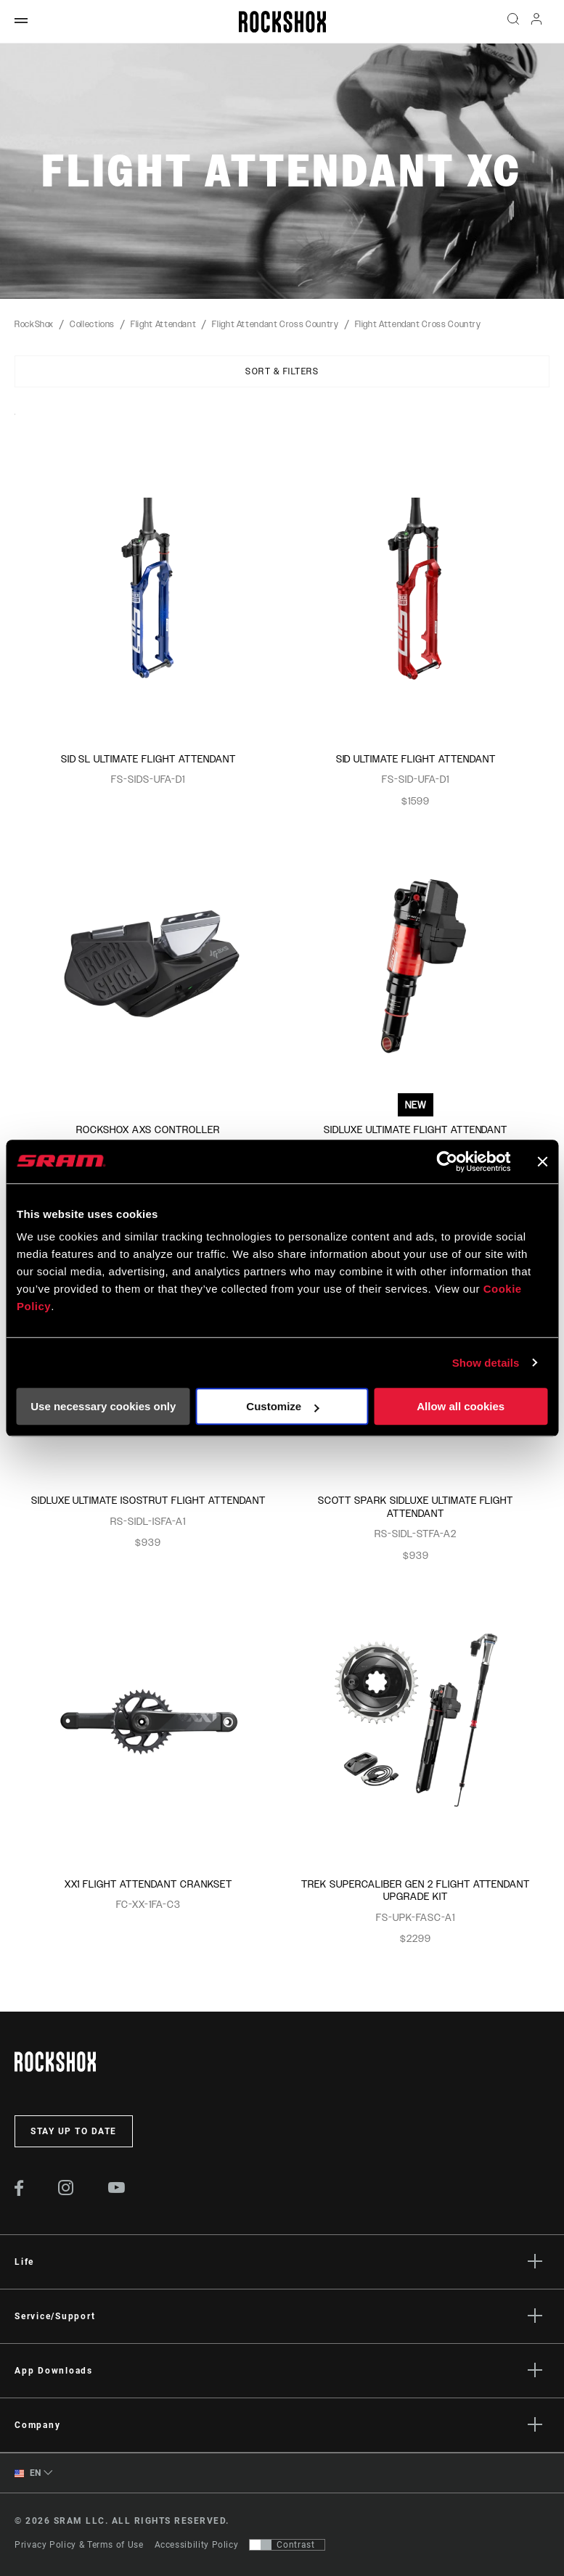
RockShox (34, 324)
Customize (282, 1406)
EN (28, 2473)
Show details (486, 1363)
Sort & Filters (282, 371)
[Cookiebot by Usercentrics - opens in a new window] (446, 1161)
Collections (92, 324)
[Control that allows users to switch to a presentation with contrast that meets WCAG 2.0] (287, 2545)
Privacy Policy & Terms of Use (79, 2545)
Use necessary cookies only (103, 1406)
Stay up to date (73, 2131)
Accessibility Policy (197, 2545)
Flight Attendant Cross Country (275, 324)
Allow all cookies (460, 1406)
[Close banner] (542, 1161)
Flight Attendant (163, 324)
